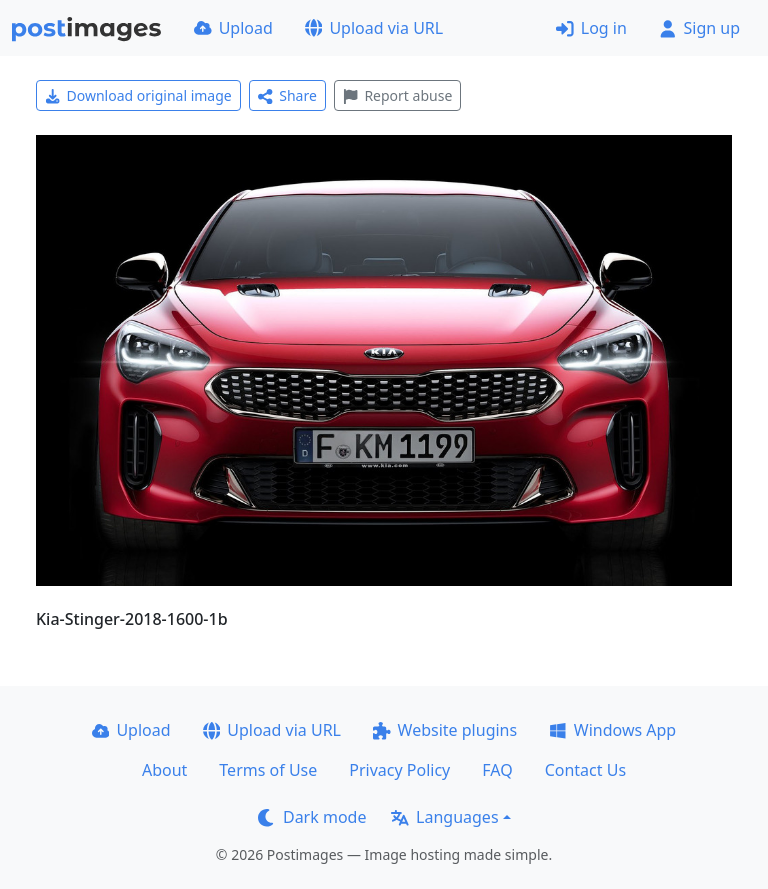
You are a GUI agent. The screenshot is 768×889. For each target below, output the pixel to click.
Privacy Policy (399, 770)
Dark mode (312, 817)
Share (287, 95)
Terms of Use (268, 770)
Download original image (138, 95)
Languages (444, 817)
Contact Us (585, 770)
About (164, 770)
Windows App (612, 730)
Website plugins (445, 730)
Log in (591, 28)
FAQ (497, 770)
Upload (233, 28)
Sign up (699, 28)
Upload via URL (374, 28)
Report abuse (397, 95)
